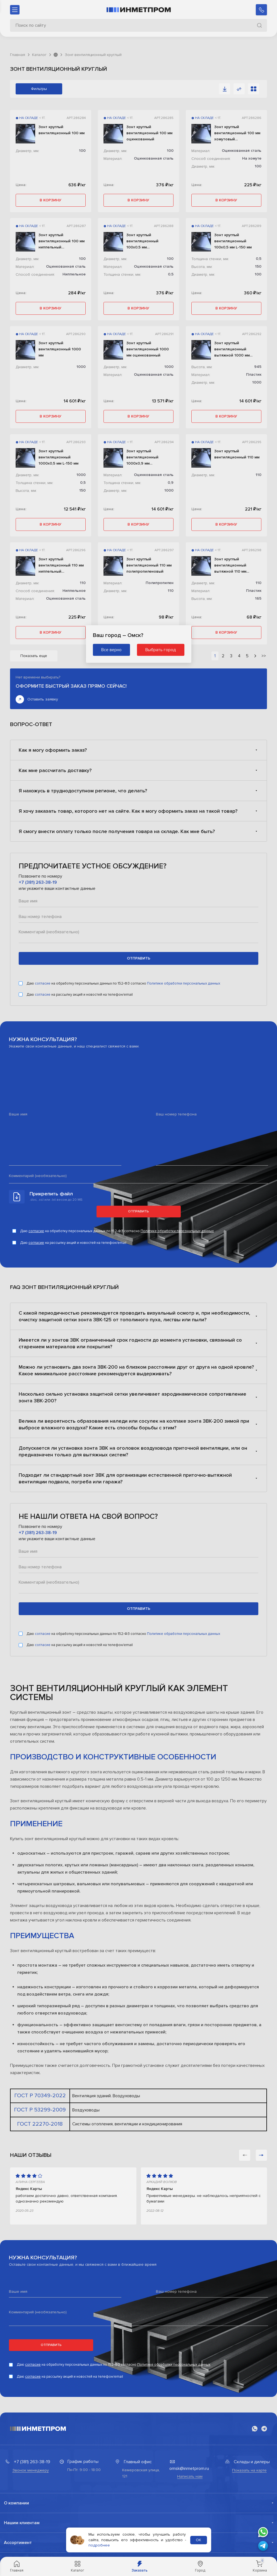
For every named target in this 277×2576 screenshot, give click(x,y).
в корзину (50, 200)
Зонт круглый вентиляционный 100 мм (61, 129)
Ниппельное (74, 274)
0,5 (171, 274)
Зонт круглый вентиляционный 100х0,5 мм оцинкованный (142, 241)
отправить (138, 958)
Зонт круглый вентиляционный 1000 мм (59, 349)
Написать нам (190, 2476)
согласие (43, 983)
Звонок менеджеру (30, 2470)
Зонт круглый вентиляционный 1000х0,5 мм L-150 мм (58, 457)
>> (263, 655)
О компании (16, 2503)
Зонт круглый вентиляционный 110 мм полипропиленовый (149, 565)
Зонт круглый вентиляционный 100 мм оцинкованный (149, 132)
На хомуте (251, 158)
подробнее (99, 2545)
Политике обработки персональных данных (183, 983)
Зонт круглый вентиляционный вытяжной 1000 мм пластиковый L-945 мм (235, 349)
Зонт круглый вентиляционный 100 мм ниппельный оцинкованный (61, 241)
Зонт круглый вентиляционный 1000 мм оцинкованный (147, 349)
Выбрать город (160, 650)
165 (258, 598)
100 (82, 150)
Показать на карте (249, 2470)
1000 (81, 366)
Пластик (253, 374)
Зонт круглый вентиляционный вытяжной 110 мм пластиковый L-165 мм (235, 566)
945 (257, 366)
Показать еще (33, 655)
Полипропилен (160, 582)
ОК (198, 2540)
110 (258, 474)
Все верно (111, 650)
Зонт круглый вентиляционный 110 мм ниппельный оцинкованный (61, 566)
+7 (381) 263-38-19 (38, 882)
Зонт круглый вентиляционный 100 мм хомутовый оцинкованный (237, 133)
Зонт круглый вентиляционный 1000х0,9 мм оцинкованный (142, 458)
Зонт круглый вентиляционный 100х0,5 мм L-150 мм (233, 241)
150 (258, 266)
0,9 (171, 482)
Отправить (138, 1211)
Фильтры (39, 88)
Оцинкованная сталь (154, 158)
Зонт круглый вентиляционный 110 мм (236, 454)
